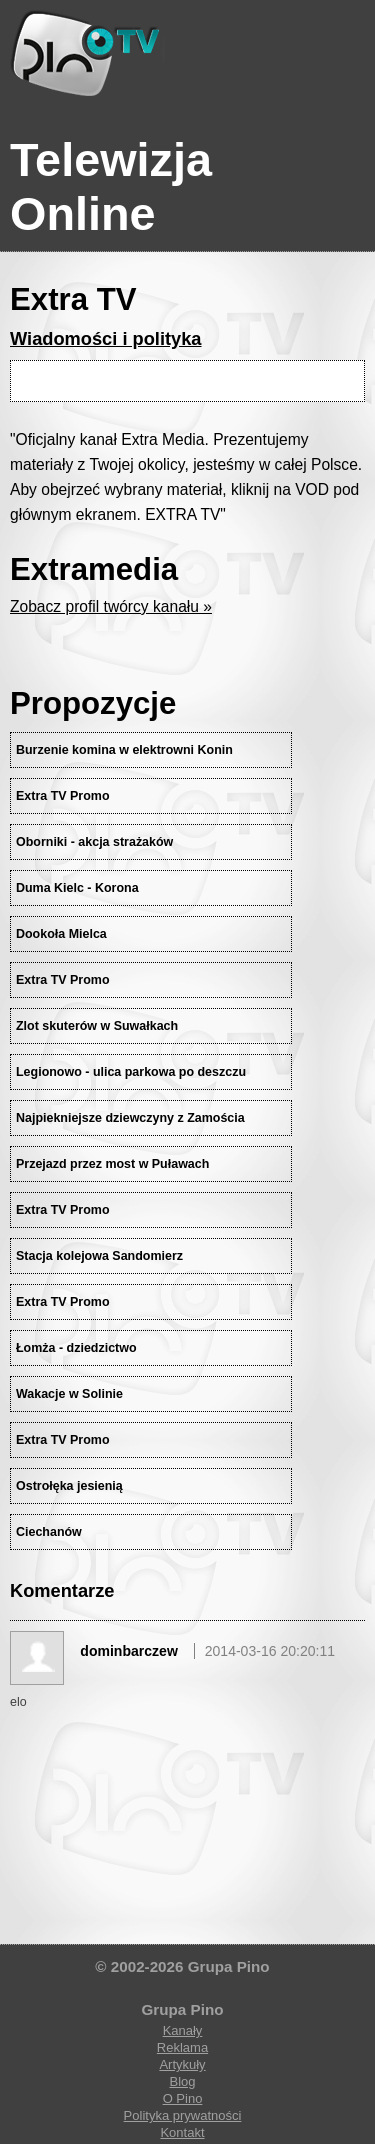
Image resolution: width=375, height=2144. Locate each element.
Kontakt (182, 2132)
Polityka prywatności (183, 2115)
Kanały (183, 2030)
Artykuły (182, 2064)
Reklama (182, 2047)
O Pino (183, 2098)
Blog (182, 2081)
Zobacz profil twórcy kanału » (111, 606)
